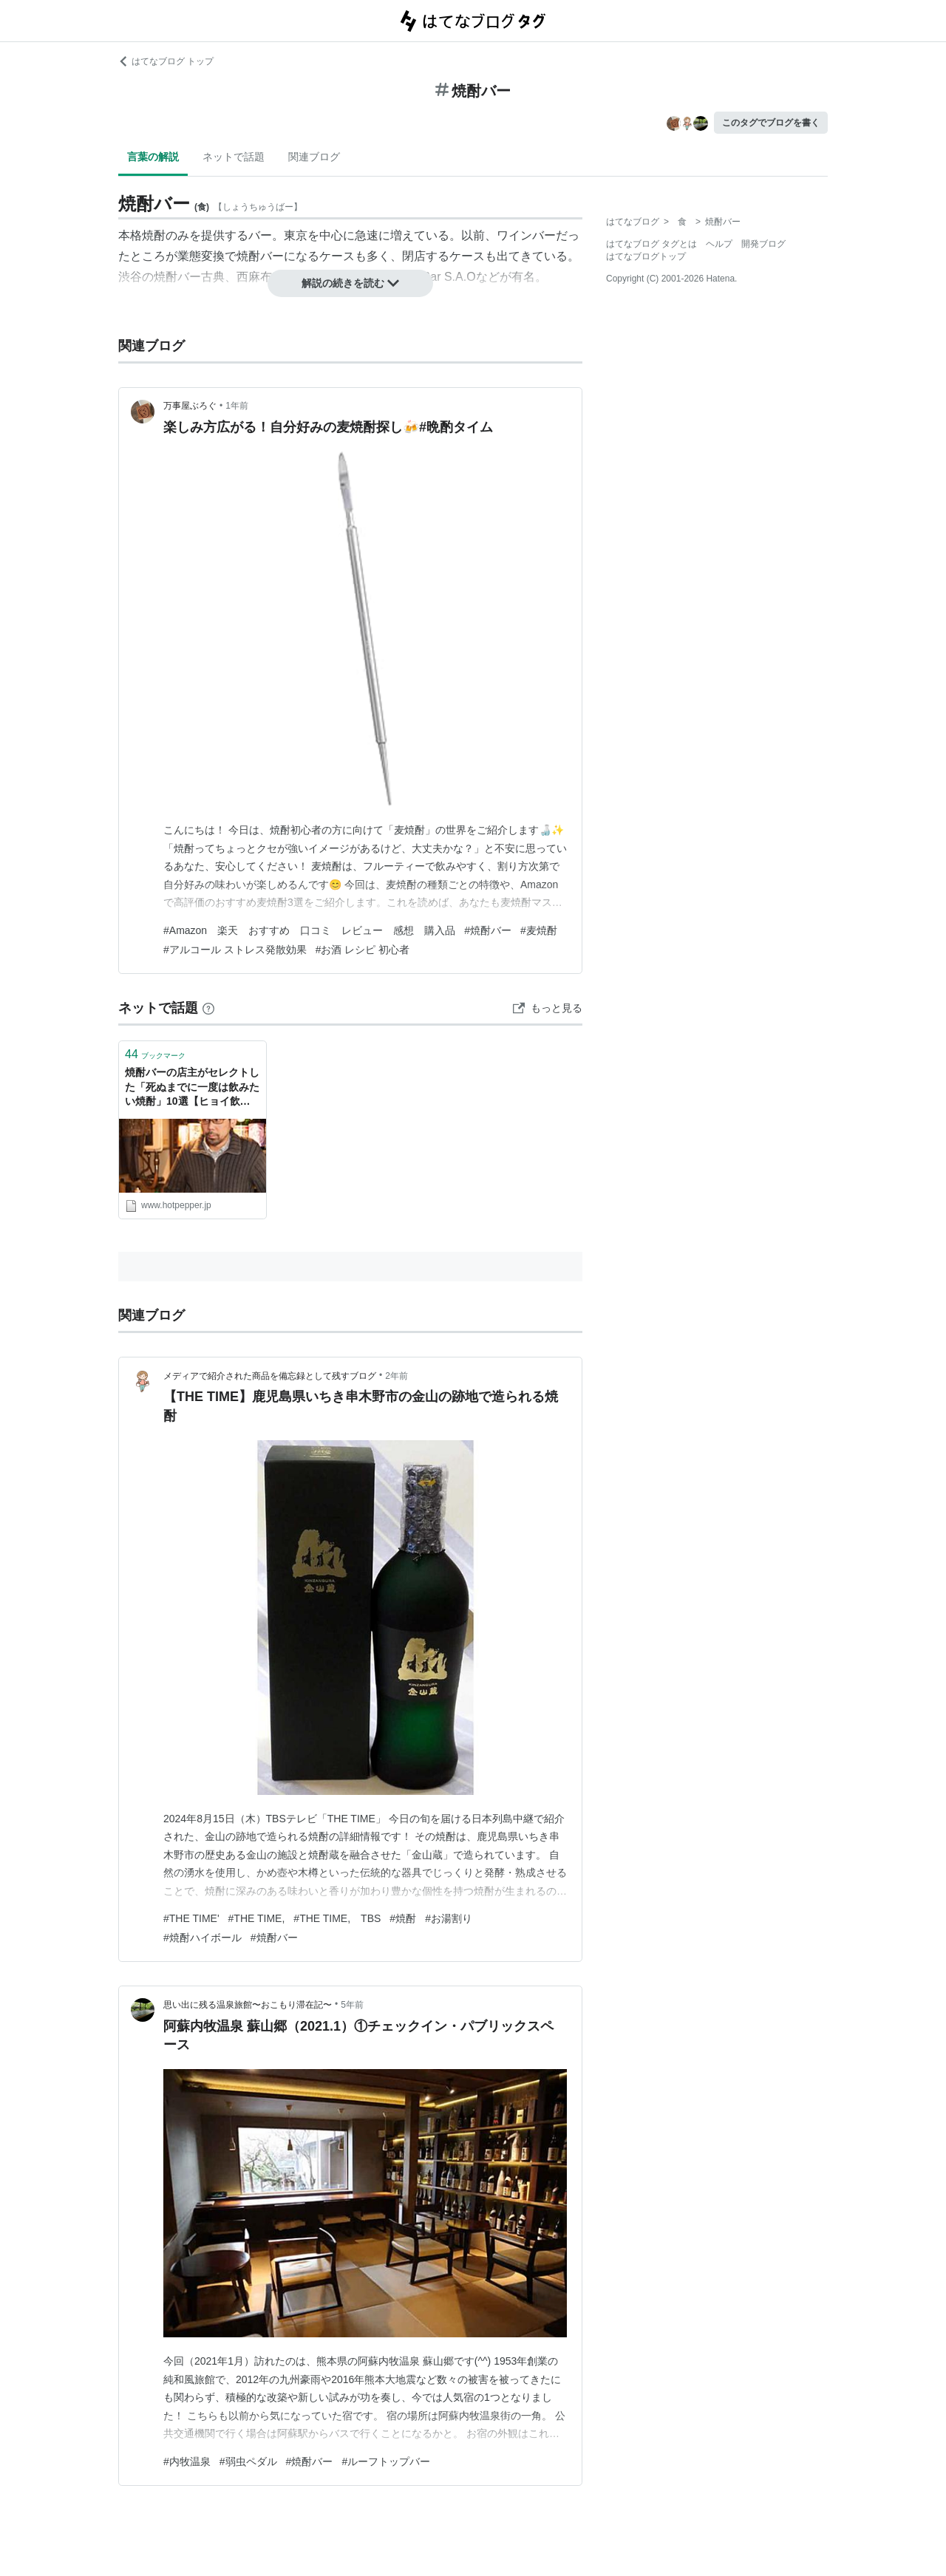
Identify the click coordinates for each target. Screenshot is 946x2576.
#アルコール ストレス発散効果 (235, 949)
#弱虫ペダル (248, 2461)
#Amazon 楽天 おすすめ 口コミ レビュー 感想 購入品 (309, 930)
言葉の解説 (153, 157)
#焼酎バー (487, 930)
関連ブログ (314, 157)
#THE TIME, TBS (337, 1918)
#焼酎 (402, 1918)
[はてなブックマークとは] (208, 1008)
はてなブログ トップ (166, 61)
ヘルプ (719, 244)
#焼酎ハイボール (202, 1937)
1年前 (236, 406)
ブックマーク (155, 1054)
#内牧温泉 (187, 2461)
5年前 (352, 2005)
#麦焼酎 (538, 930)
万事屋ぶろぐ (190, 406)
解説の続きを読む (350, 283)
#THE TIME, (256, 1918)
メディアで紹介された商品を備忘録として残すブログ (269, 1376)
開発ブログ (763, 244)
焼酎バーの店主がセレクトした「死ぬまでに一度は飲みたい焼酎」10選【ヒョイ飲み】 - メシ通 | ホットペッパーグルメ (192, 1088)
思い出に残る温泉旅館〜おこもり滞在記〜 (247, 2005)
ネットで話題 (234, 157)
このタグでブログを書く (771, 122)
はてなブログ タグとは (651, 244)
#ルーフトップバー (385, 2461)
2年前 (396, 1376)
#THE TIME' (191, 1918)
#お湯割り (448, 1918)
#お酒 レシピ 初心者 (363, 949)
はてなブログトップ (646, 256)
